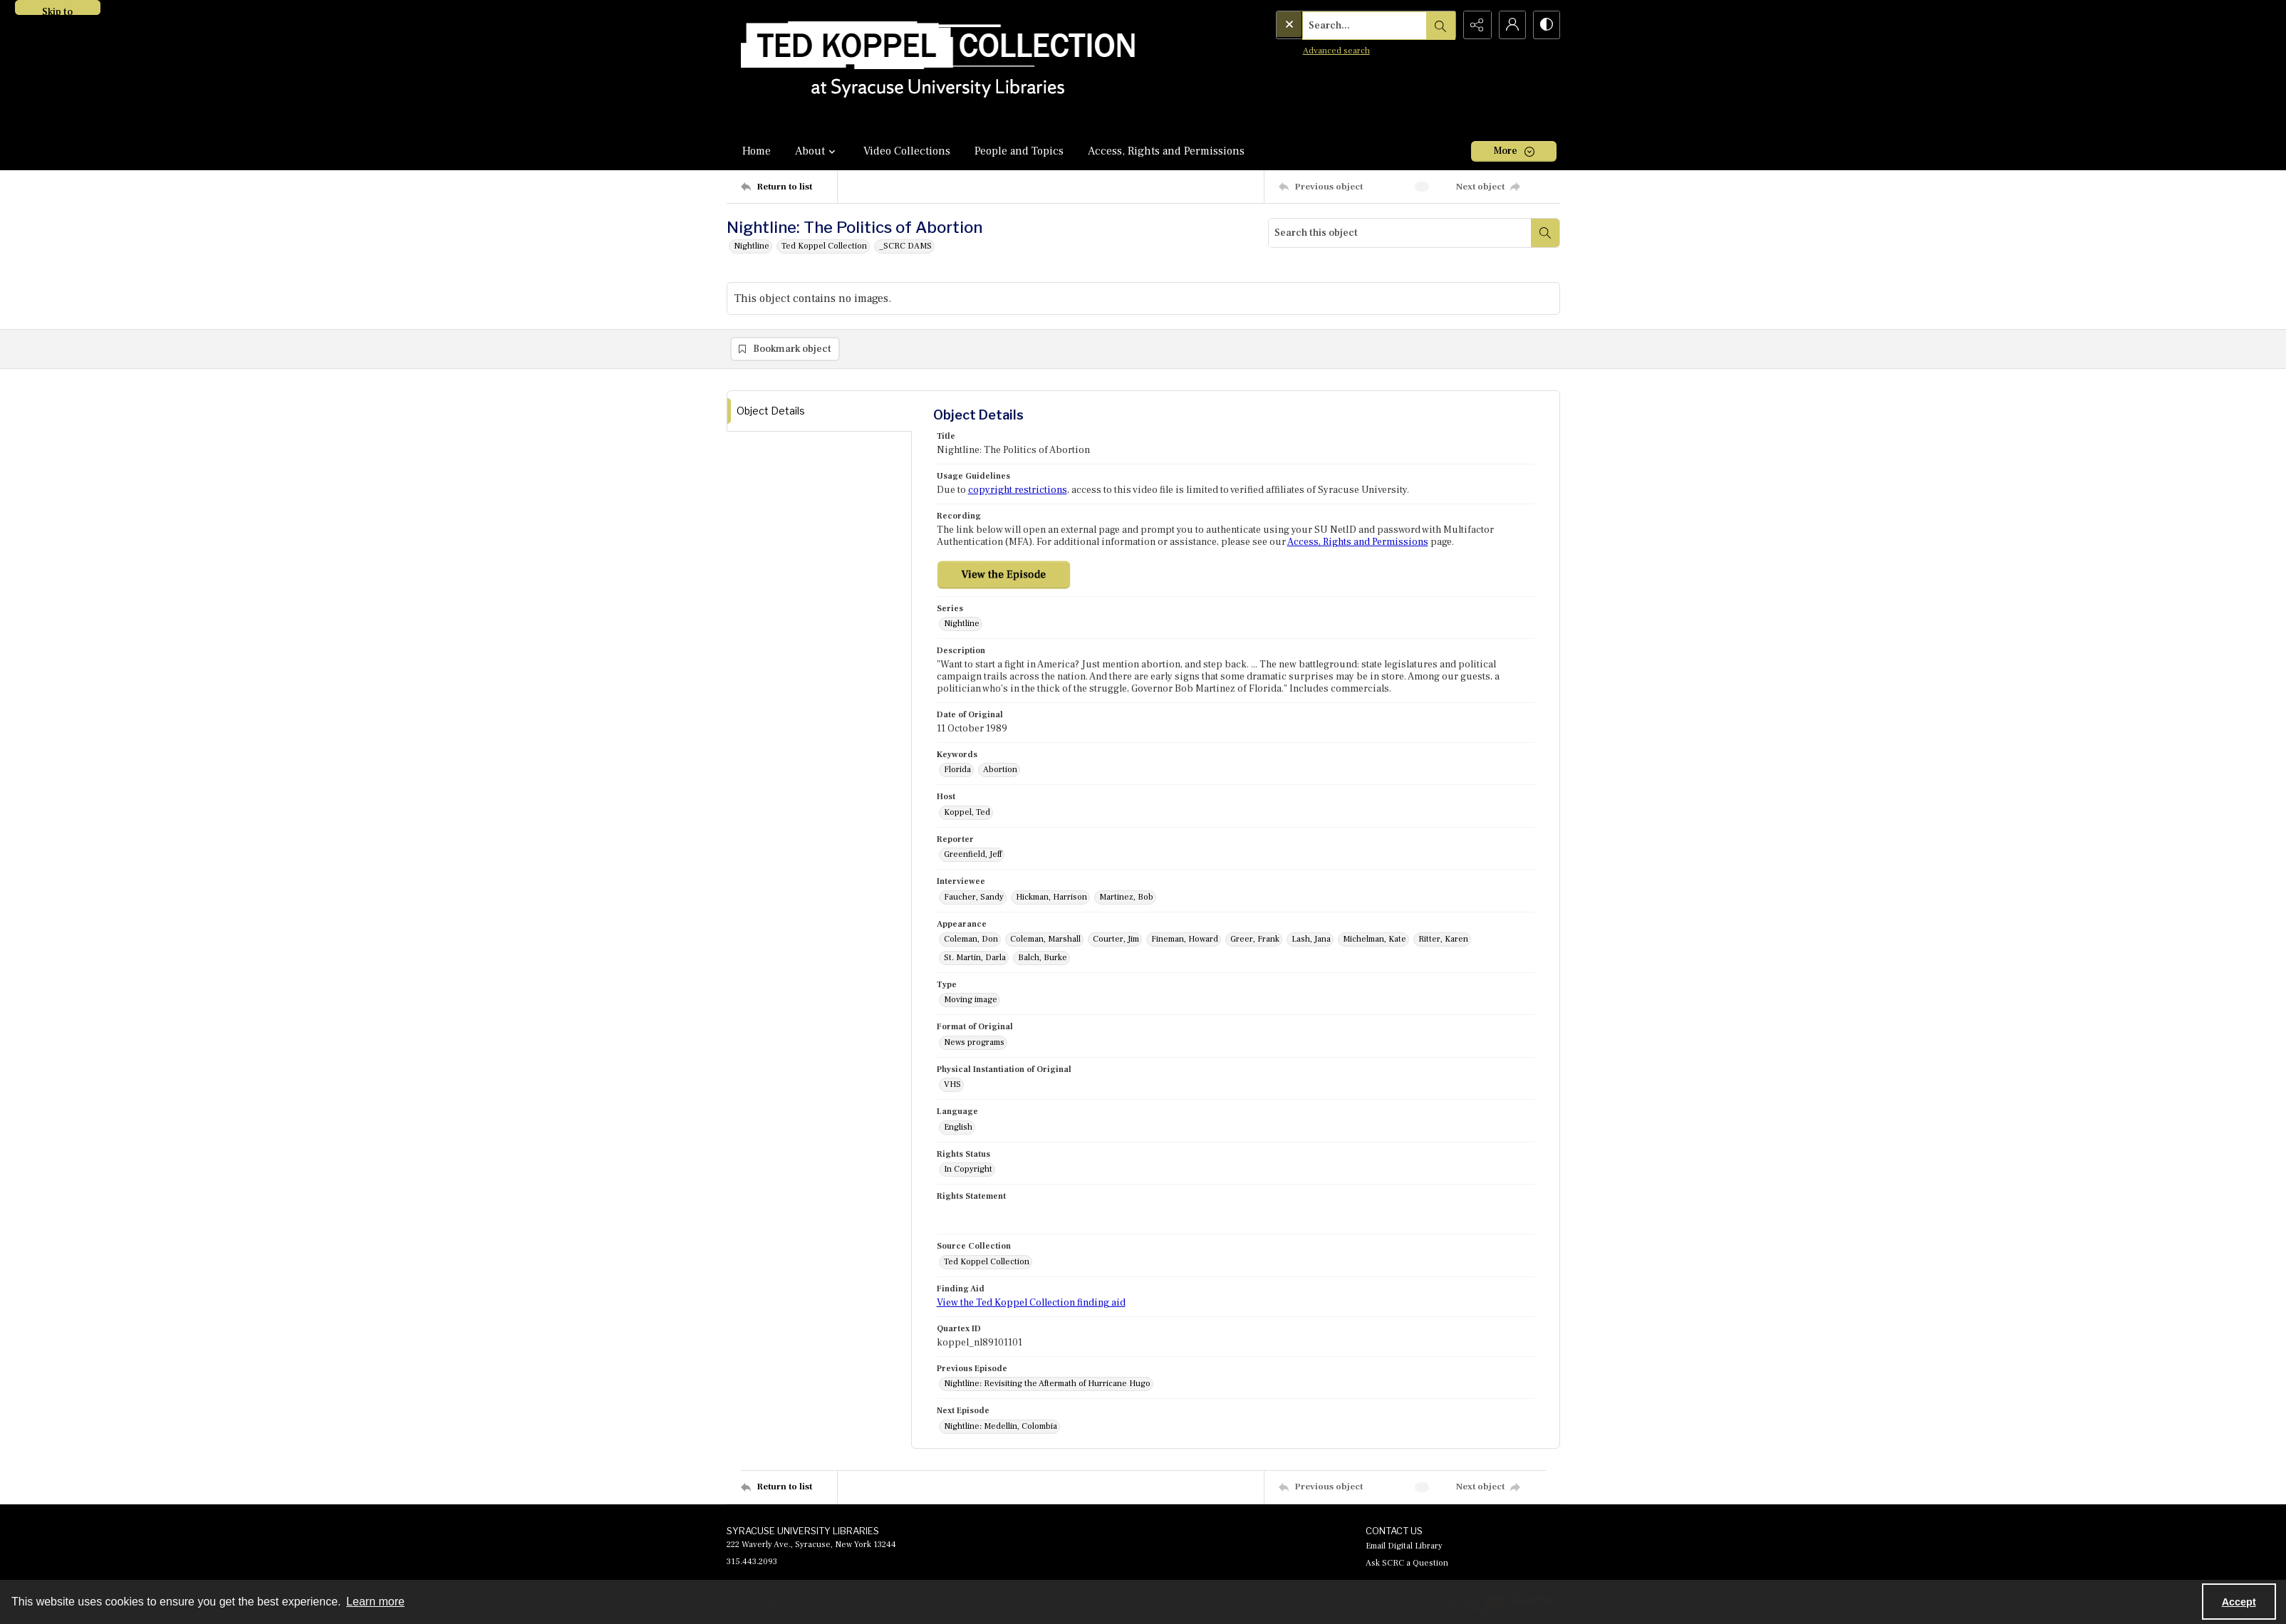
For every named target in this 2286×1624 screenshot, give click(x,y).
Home (756, 151)
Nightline (751, 246)
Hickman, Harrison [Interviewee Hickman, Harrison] (1051, 897)
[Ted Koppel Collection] (938, 65)
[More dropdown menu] (1514, 151)
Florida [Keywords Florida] (957, 770)
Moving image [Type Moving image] (970, 1000)
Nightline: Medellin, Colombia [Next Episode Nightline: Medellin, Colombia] (1000, 1427)
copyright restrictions (1017, 490)
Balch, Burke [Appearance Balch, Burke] (1042, 958)
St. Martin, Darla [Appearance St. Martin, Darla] (975, 958)
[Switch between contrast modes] (1545, 24)
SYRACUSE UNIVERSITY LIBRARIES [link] (803, 1531)
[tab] (819, 411)
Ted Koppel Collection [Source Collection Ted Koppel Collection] (986, 1262)
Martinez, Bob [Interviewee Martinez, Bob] (1126, 897)
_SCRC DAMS (905, 246)
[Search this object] (1400, 233)
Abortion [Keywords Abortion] (1000, 770)
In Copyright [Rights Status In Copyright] (968, 1170)
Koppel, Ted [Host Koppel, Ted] (967, 813)
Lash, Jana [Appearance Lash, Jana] (1311, 940)
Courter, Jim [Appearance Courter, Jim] (1116, 940)
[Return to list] (789, 186)
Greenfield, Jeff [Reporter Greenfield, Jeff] (973, 855)
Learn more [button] (375, 1602)
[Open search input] (1439, 24)
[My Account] (1510, 24)
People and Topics (1019, 151)
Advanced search (1307, 50)
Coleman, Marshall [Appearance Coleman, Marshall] (1045, 940)
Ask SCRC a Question (1407, 1563)
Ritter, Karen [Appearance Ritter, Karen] (1443, 940)
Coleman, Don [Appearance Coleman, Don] (971, 940)
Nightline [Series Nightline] (962, 624)
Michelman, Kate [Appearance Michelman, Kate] (1374, 940)
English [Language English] (958, 1128)
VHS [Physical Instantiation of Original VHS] (952, 1085)
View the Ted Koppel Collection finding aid (1031, 1303)
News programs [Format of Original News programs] (974, 1043)
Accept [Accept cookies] (2239, 1602)
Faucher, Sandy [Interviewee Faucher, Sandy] (974, 897)
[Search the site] (1335, 24)
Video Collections (906, 151)
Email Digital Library (1404, 1546)
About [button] (817, 151)
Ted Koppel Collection (824, 246)
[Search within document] (1545, 233)
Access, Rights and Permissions (1166, 151)
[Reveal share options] (1474, 24)
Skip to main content (58, 10)
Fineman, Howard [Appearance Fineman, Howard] (1184, 940)
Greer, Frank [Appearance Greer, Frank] (1254, 940)
